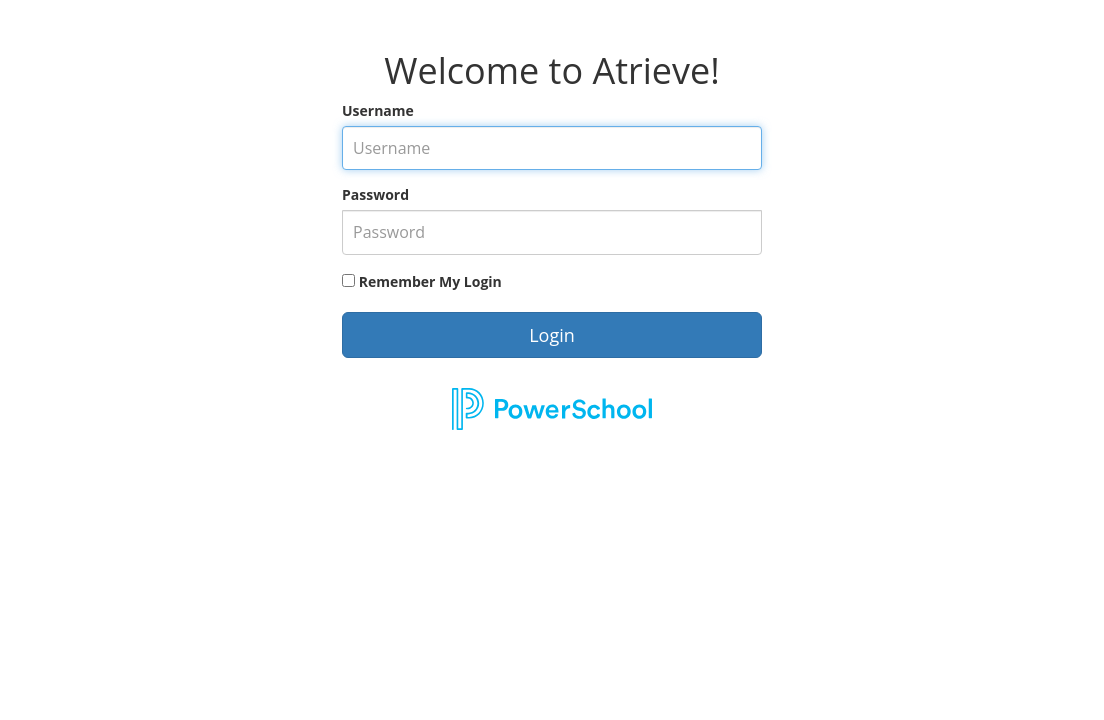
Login (552, 335)
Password (375, 194)
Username (378, 110)
